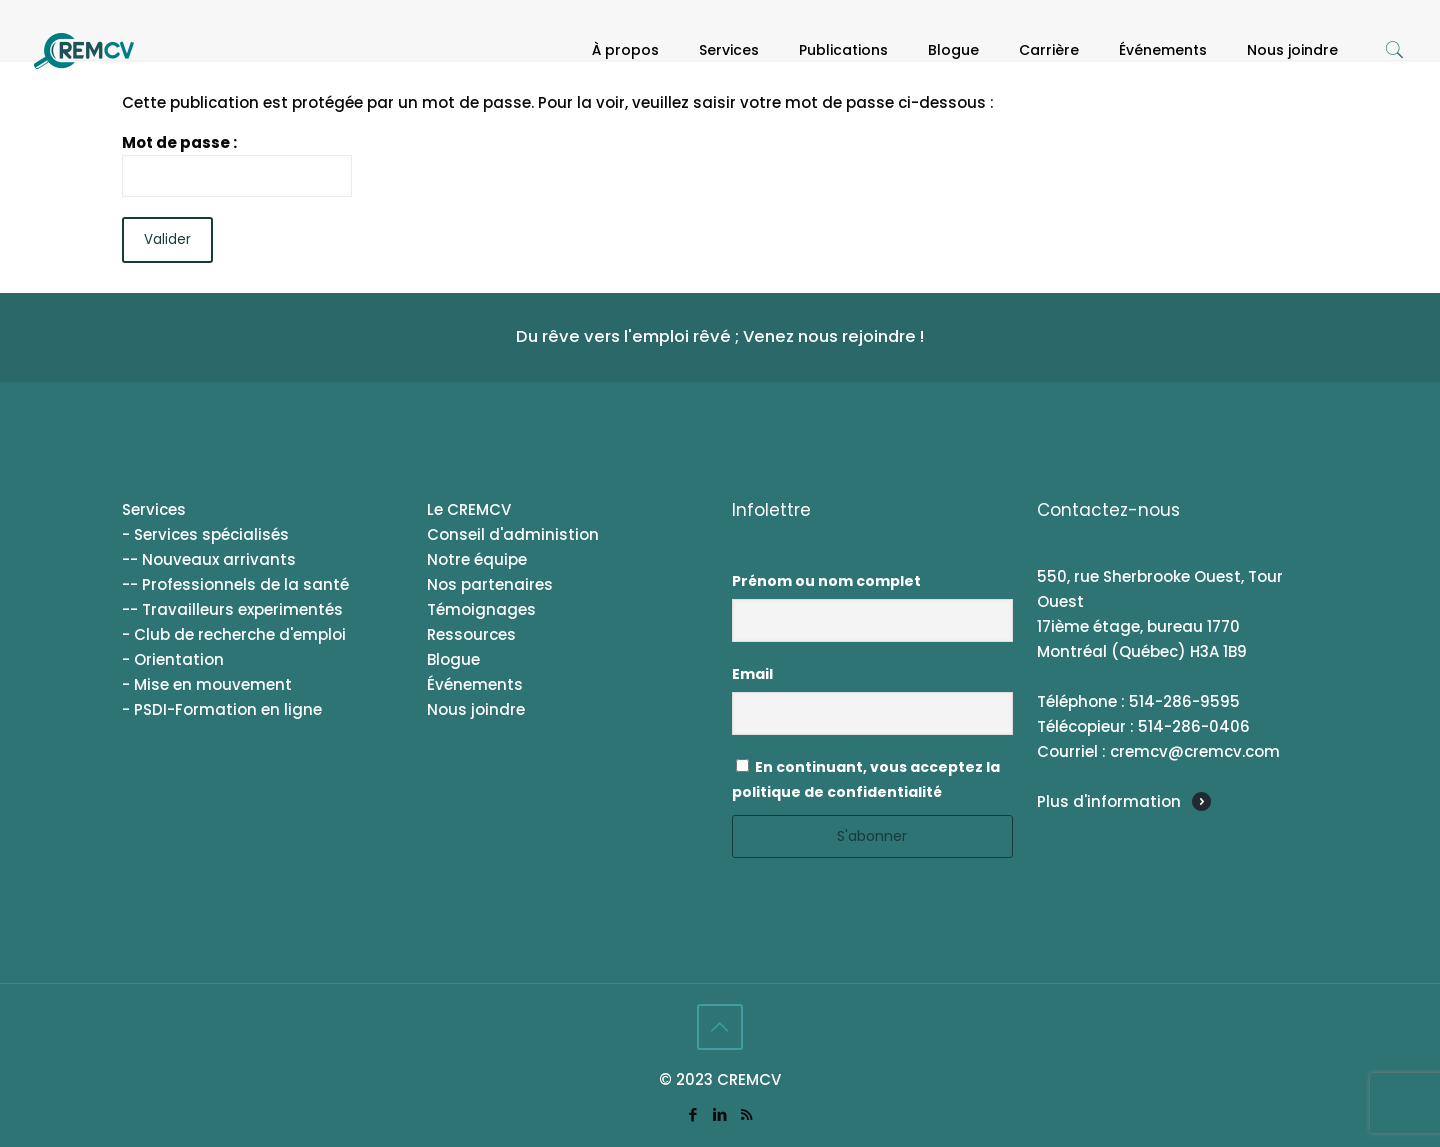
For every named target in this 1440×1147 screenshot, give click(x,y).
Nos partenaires (490, 584)
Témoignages (481, 609)
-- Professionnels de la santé (235, 584)
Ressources (471, 634)
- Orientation (173, 659)
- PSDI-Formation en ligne (222, 709)
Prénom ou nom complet (826, 581)
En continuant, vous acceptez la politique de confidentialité (866, 779)
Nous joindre (476, 709)
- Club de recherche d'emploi (234, 634)
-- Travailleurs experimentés (232, 609)
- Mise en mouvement (207, 684)
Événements (475, 684)
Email (752, 674)
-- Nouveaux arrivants (209, 559)
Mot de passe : (237, 164)
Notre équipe (477, 559)
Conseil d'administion (513, 534)
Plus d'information (1109, 801)
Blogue (453, 659)
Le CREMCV (469, 509)
